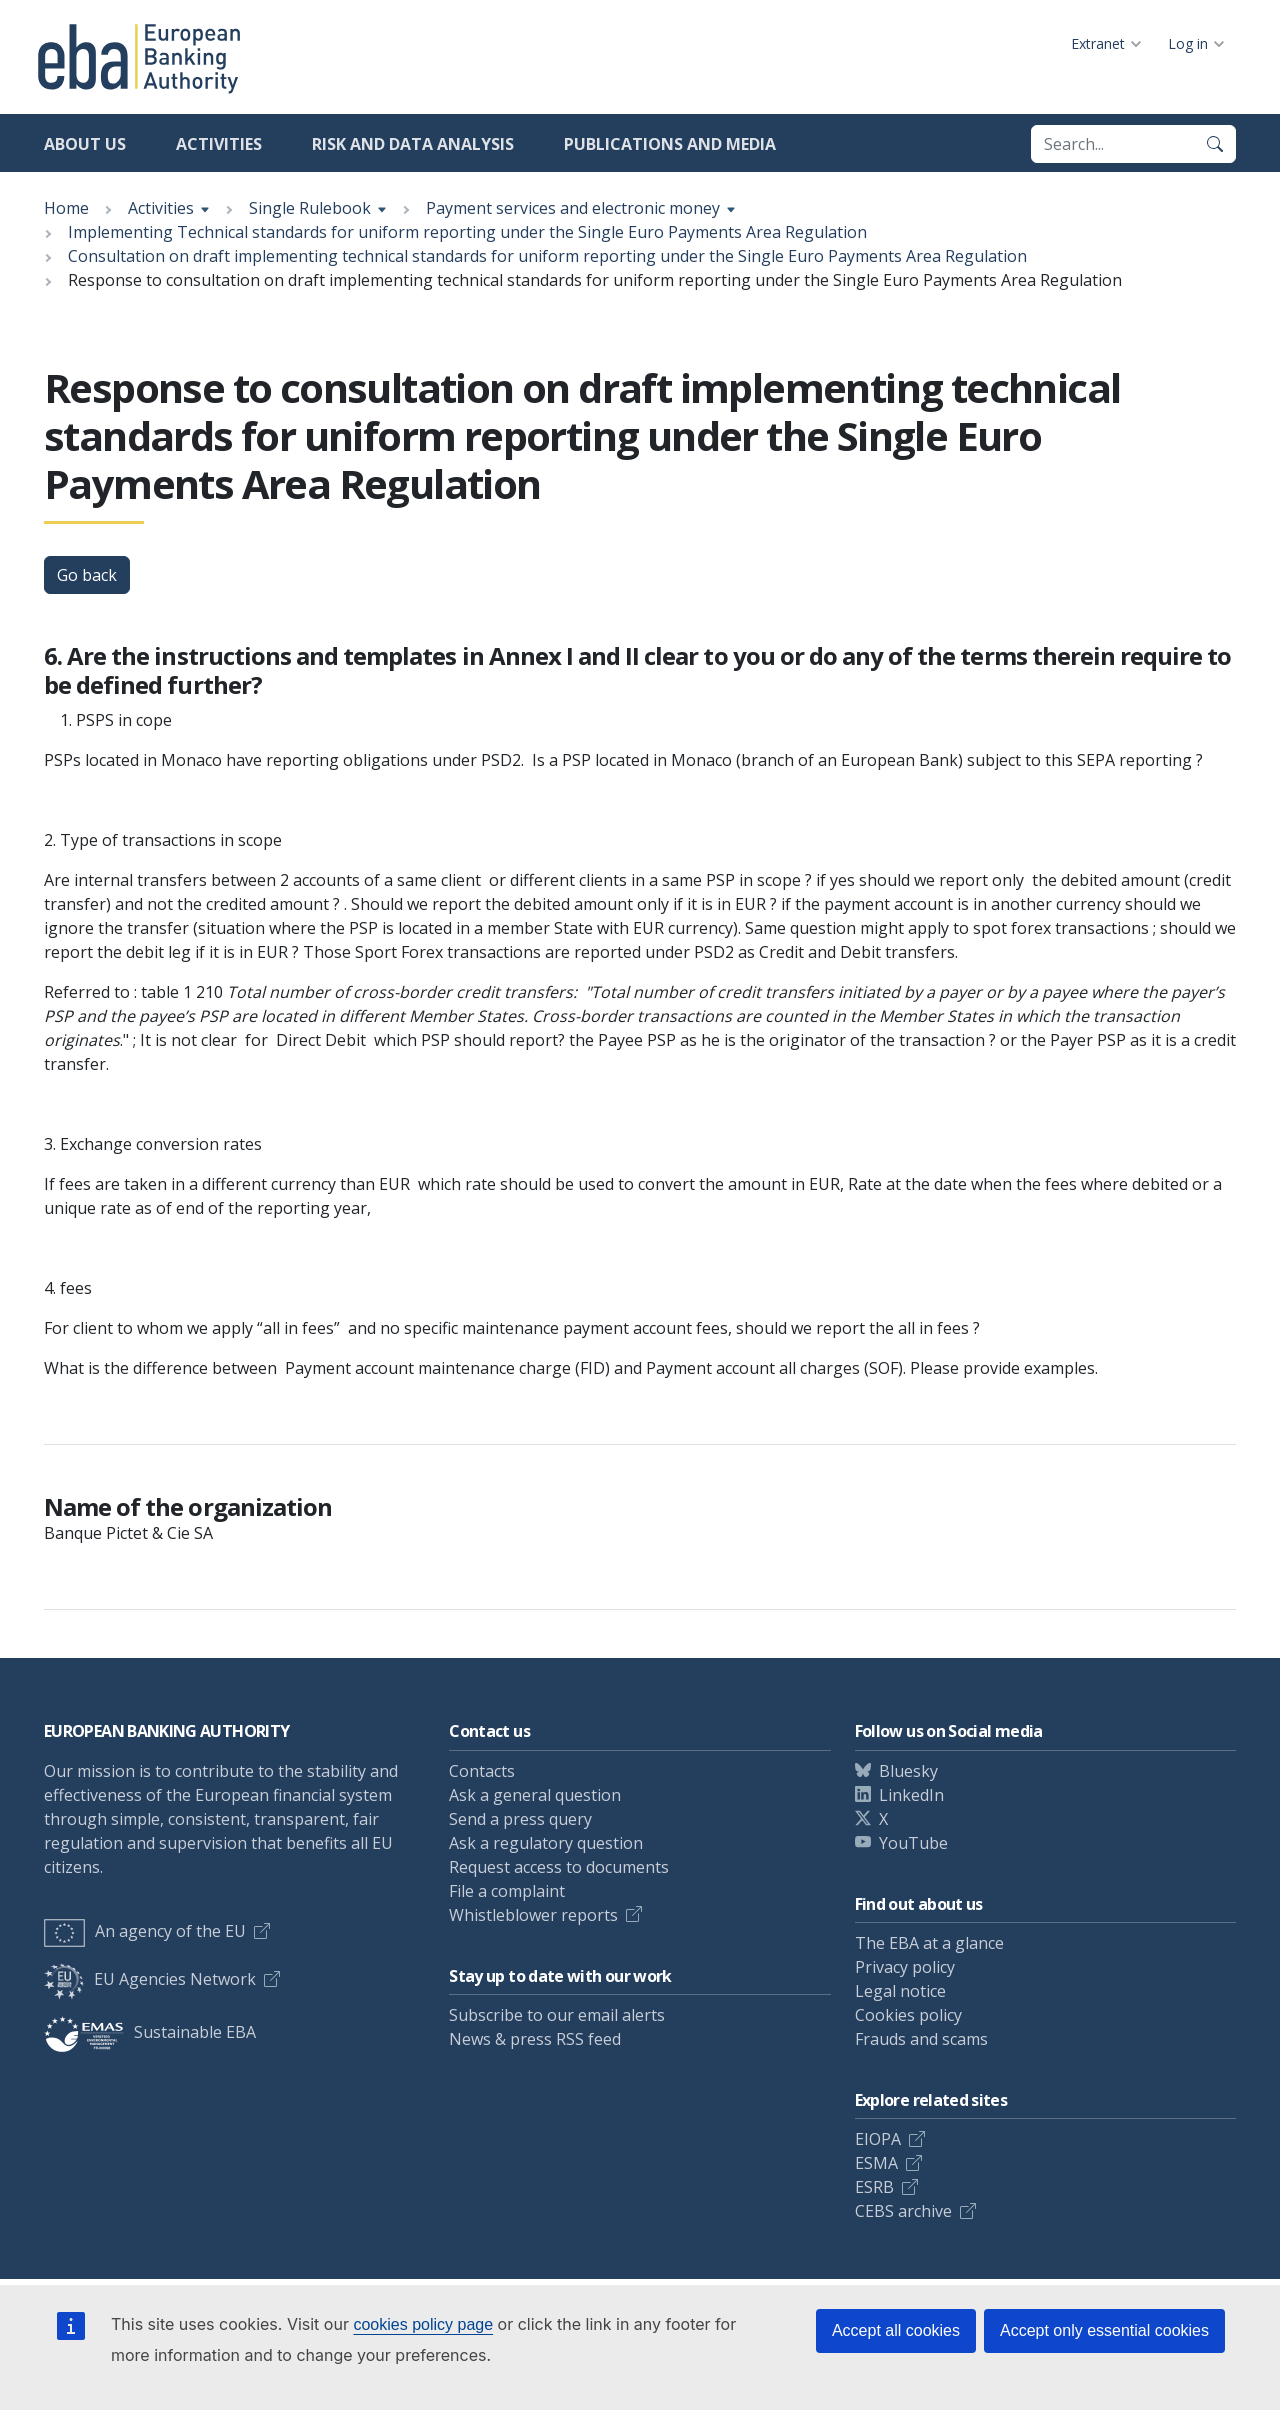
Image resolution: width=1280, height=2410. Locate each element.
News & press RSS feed (535, 2039)
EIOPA (878, 2139)
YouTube (913, 1843)
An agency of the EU (145, 1931)
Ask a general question (535, 1795)
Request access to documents (559, 1867)
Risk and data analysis (413, 144)
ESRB (874, 2187)
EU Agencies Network (150, 1979)
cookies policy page (423, 2324)
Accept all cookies (896, 2330)
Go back (87, 575)
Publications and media (670, 144)
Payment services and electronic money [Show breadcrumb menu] (573, 208)
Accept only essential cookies (1104, 2330)
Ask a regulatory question (546, 1843)
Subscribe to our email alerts (557, 2015)
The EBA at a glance (929, 1943)
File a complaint (507, 1891)
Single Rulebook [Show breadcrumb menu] (310, 208)
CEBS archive (903, 2211)
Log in (1188, 43)
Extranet (1098, 43)
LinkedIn (911, 1795)
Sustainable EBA (150, 2032)
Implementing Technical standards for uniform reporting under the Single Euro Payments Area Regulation (467, 232)
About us (85, 144)
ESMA (876, 2163)
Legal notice (900, 1991)
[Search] (1215, 144)
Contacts (482, 1771)
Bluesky (908, 1771)
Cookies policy (908, 2015)
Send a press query (520, 1819)
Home (66, 208)
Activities (219, 144)
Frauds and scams (921, 2039)
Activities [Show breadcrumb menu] (161, 208)
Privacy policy (905, 1967)
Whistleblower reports (533, 1915)
